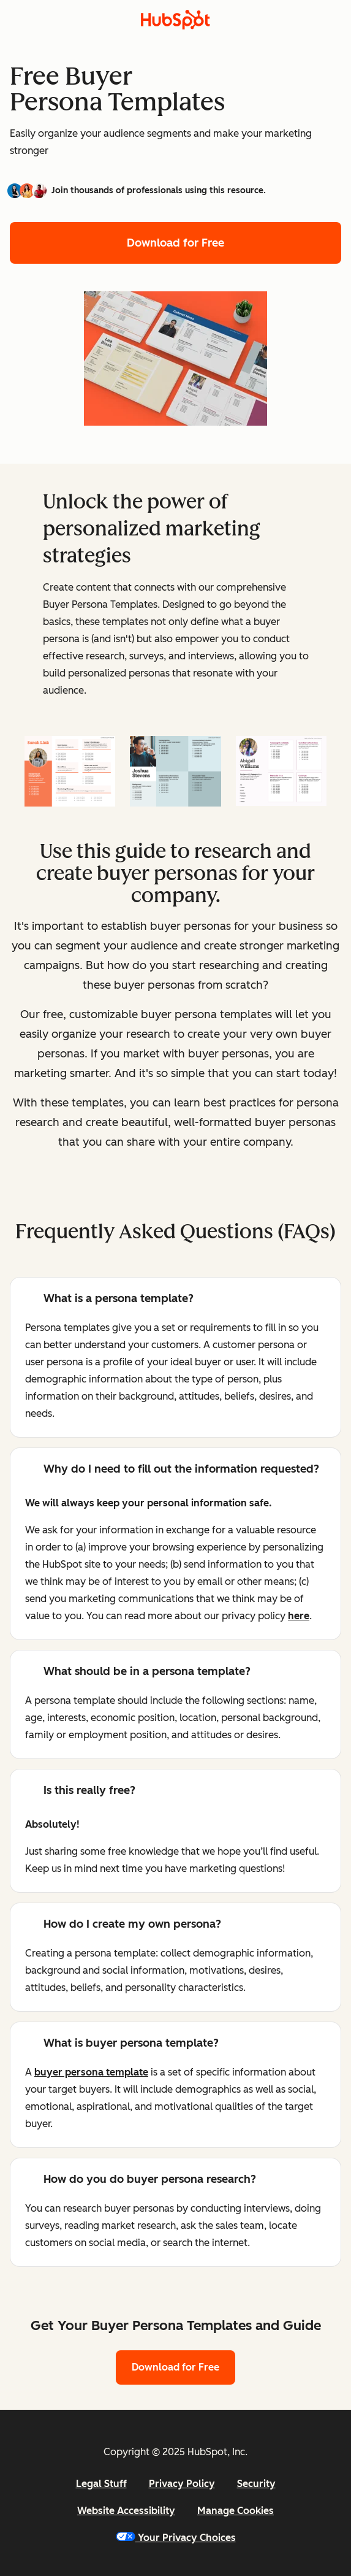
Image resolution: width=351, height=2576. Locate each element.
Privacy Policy (182, 2484)
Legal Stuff (101, 2484)
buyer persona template (91, 2072)
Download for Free (175, 243)
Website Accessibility (126, 2511)
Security (256, 2484)
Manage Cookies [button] (235, 2511)
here (298, 1616)
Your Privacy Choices (176, 2537)
